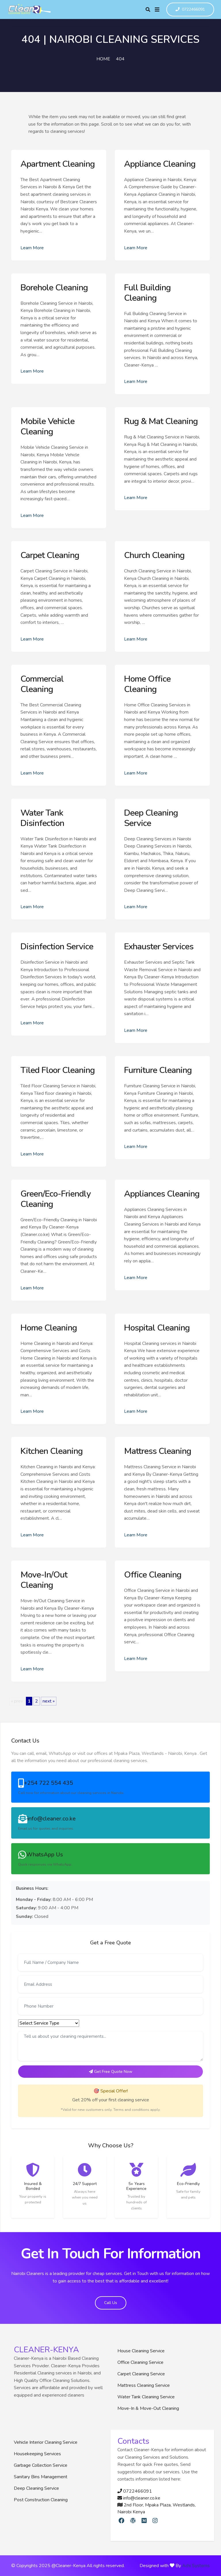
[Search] (148, 9)
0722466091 (190, 9)
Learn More (32, 248)
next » (49, 1701)
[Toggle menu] (157, 9)
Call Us (110, 2302)
